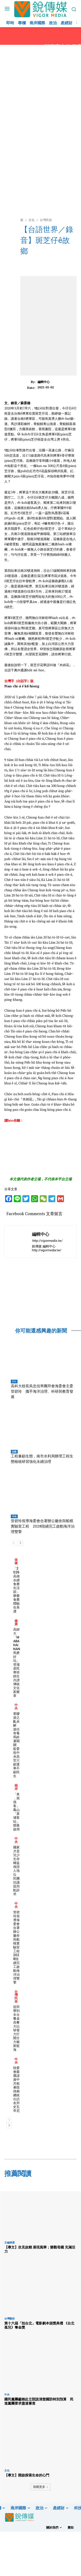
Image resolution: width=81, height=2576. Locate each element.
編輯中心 (44, 382)
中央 (14, 1516)
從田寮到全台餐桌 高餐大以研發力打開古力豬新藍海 (18, 2028)
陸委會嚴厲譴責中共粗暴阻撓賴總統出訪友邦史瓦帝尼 (16, 2089)
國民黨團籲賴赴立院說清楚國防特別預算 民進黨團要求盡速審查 (38, 2401)
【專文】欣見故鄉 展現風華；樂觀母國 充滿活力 (39, 2249)
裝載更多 (40, 2487)
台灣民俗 (16, 1996)
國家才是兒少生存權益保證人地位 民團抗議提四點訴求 (16, 1870)
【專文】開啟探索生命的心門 (26, 2475)
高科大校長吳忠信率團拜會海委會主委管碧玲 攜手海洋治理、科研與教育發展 (42, 1391)
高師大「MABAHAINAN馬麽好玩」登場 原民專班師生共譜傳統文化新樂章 (18, 1662)
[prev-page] (13, 1543)
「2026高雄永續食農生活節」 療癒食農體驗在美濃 (18, 1589)
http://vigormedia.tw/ (47, 1241)
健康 (16, 1622)
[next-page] (20, 1543)
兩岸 (16, 1787)
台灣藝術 (9, 2318)
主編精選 (9, 2242)
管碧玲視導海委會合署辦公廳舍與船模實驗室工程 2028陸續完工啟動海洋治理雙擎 (43, 1526)
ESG (14, 1381)
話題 (14, 1451)
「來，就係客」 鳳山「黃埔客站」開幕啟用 (18, 1811)
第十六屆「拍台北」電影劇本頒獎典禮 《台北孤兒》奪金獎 (39, 2325)
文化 (7, 2470)
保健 (16, 1561)
